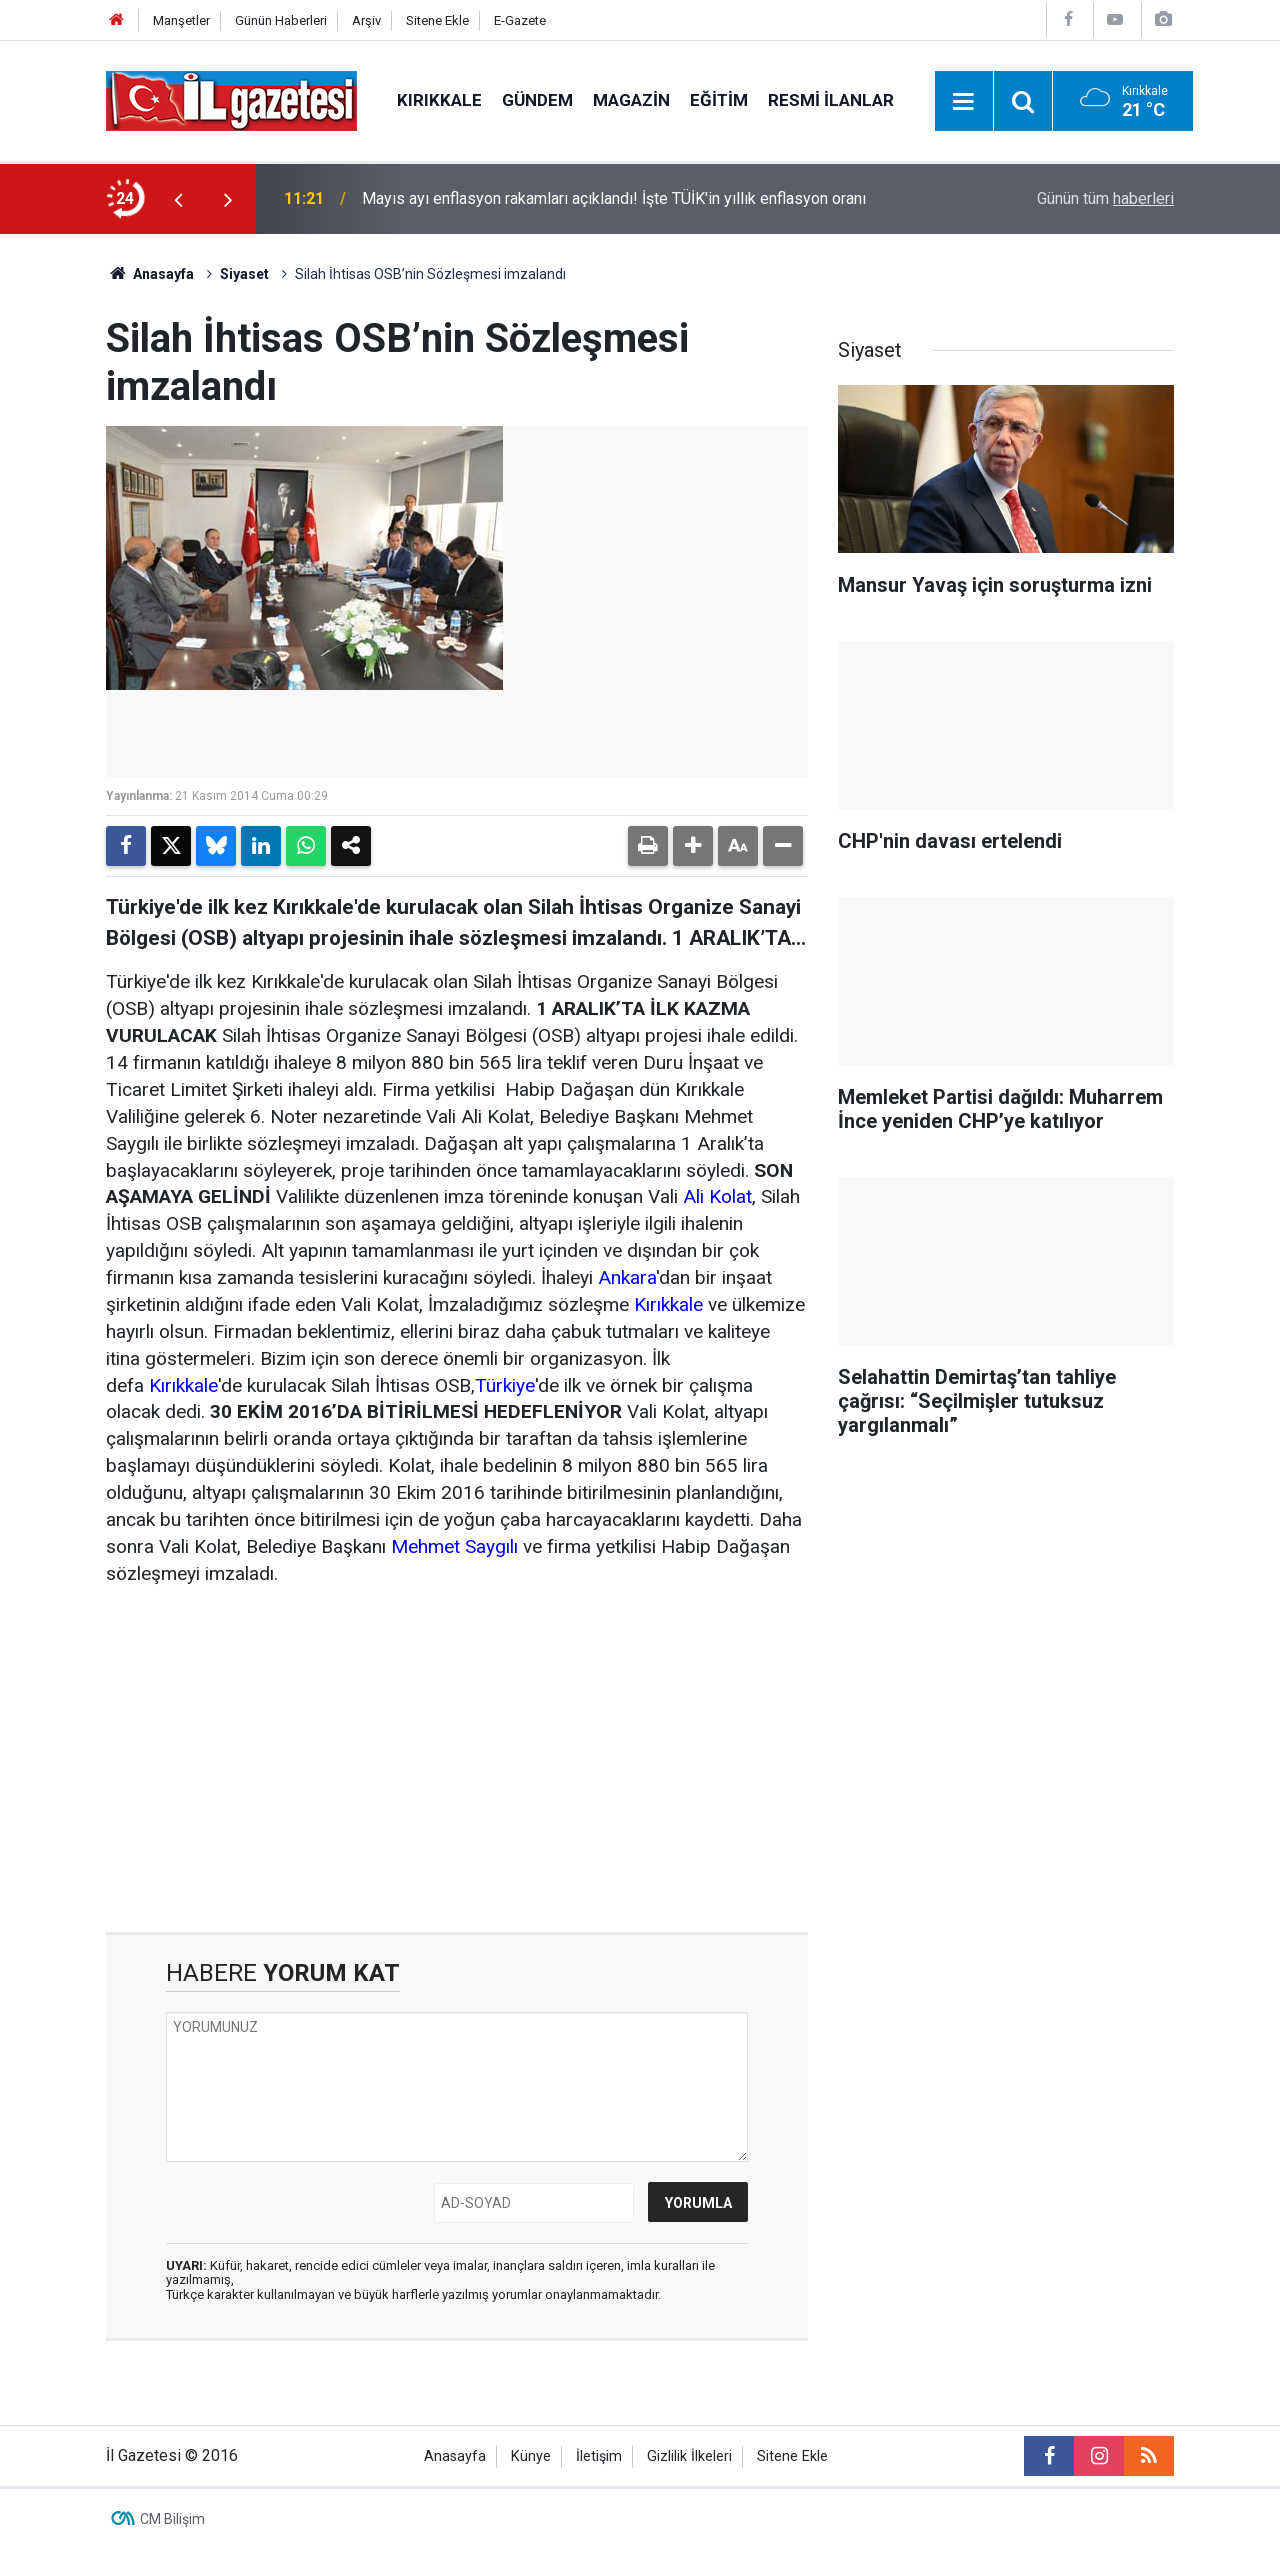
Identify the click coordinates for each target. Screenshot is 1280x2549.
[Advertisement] (457, 1760)
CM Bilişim (172, 2519)
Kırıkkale (439, 100)
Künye (531, 2456)
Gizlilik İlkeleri (689, 2456)
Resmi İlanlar (831, 100)
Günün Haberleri (281, 20)
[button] (693, 846)
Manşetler (181, 20)
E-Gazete (520, 20)
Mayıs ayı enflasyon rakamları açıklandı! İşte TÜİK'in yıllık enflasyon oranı (614, 198)
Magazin (631, 100)
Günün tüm (1105, 198)
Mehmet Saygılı (454, 1546)
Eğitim (719, 100)
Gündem (537, 100)
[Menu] (964, 102)
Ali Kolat (717, 1196)
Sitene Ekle (437, 20)
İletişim (599, 2456)
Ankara (627, 1277)
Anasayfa (150, 274)
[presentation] (178, 199)
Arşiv (366, 20)
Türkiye (505, 1385)
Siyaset (244, 274)
